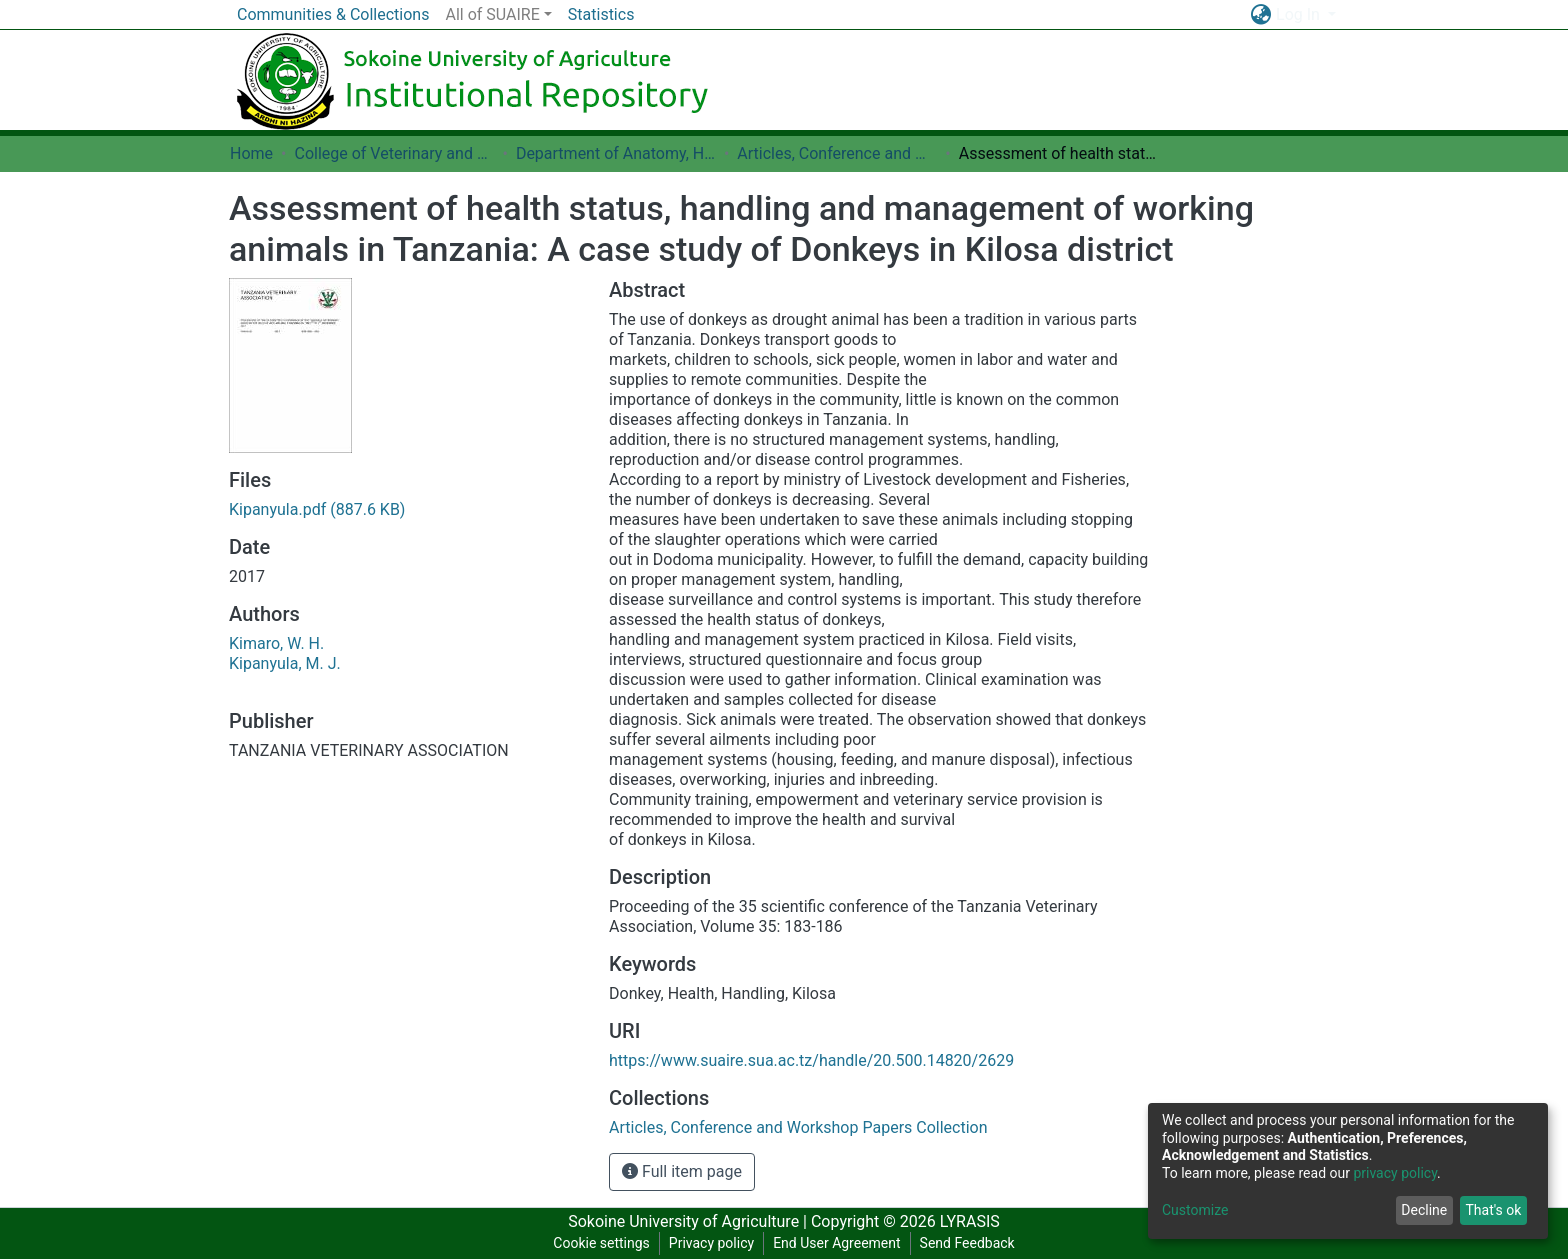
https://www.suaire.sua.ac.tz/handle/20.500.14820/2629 (811, 1060)
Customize (1195, 1210)
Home (251, 153)
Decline (1424, 1210)
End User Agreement (836, 1243)
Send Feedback (967, 1243)
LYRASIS (970, 1221)
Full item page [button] (682, 1171)
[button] (1260, 15)
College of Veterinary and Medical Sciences (394, 153)
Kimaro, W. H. (276, 643)
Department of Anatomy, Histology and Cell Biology (616, 153)
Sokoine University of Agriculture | (689, 1221)
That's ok (1493, 1210)
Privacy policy (711, 1243)
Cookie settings (601, 1243)
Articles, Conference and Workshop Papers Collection (837, 153)
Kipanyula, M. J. (285, 663)
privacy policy (1395, 1173)
